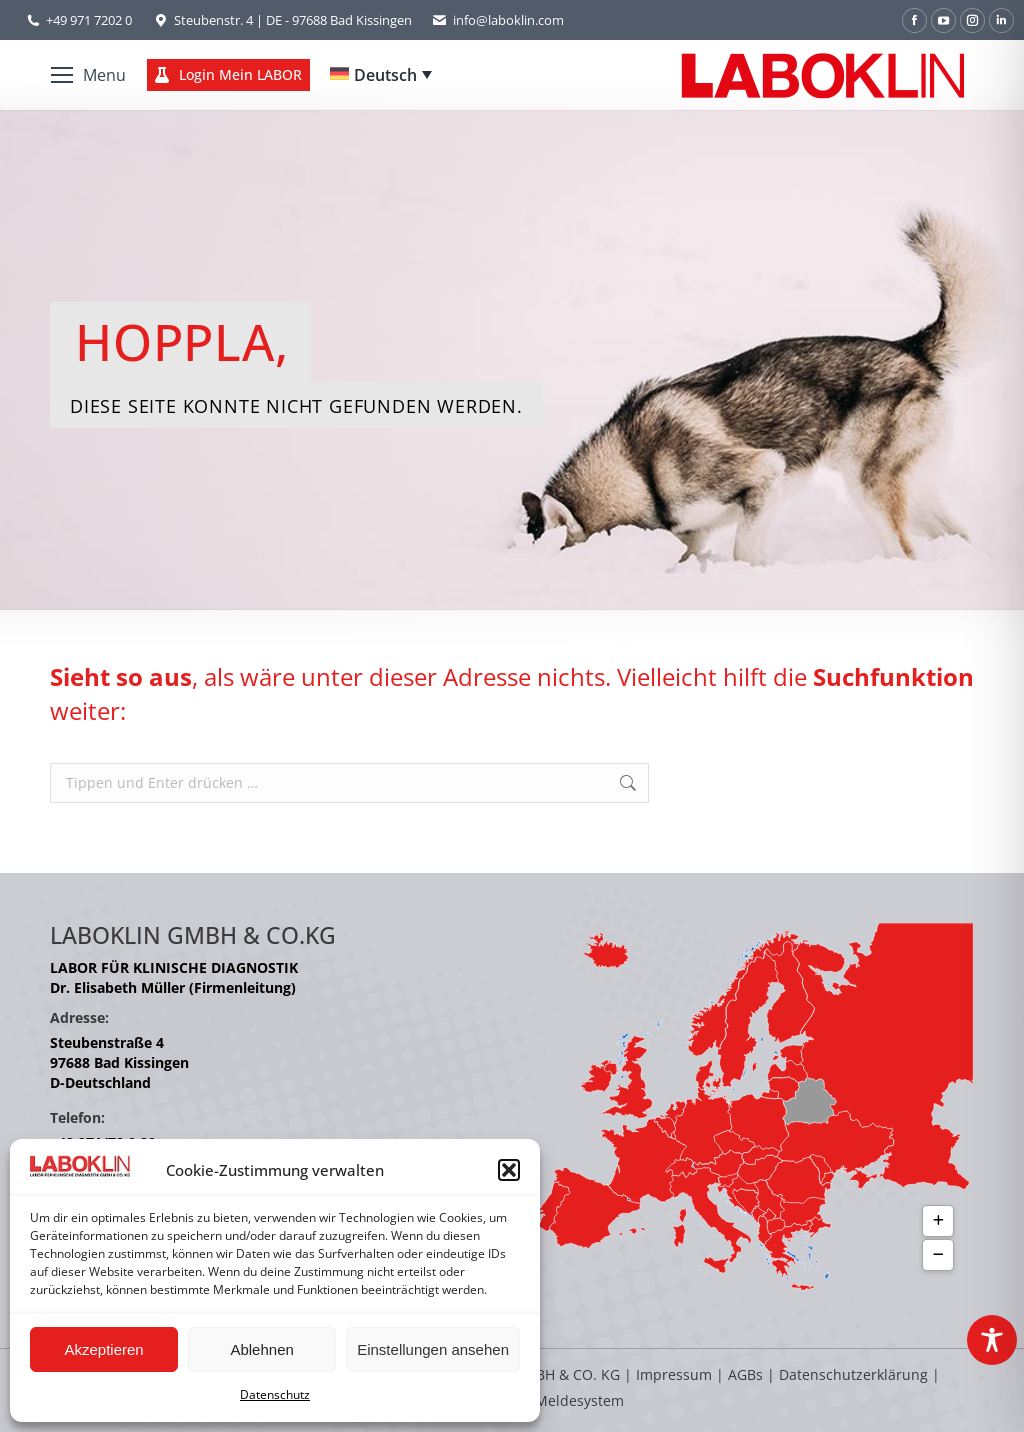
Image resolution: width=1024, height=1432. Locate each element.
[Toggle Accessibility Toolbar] (992, 1340)
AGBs (747, 1374)
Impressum (674, 1374)
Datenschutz (275, 1394)
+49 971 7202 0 (89, 20)
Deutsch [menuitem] (385, 75)
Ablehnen (261, 1349)
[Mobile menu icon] (88, 75)
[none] (381, 75)
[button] (509, 1170)
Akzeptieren (103, 1349)
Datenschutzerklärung (853, 1374)
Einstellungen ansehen (433, 1349)
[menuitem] (381, 75)
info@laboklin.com (498, 20)
